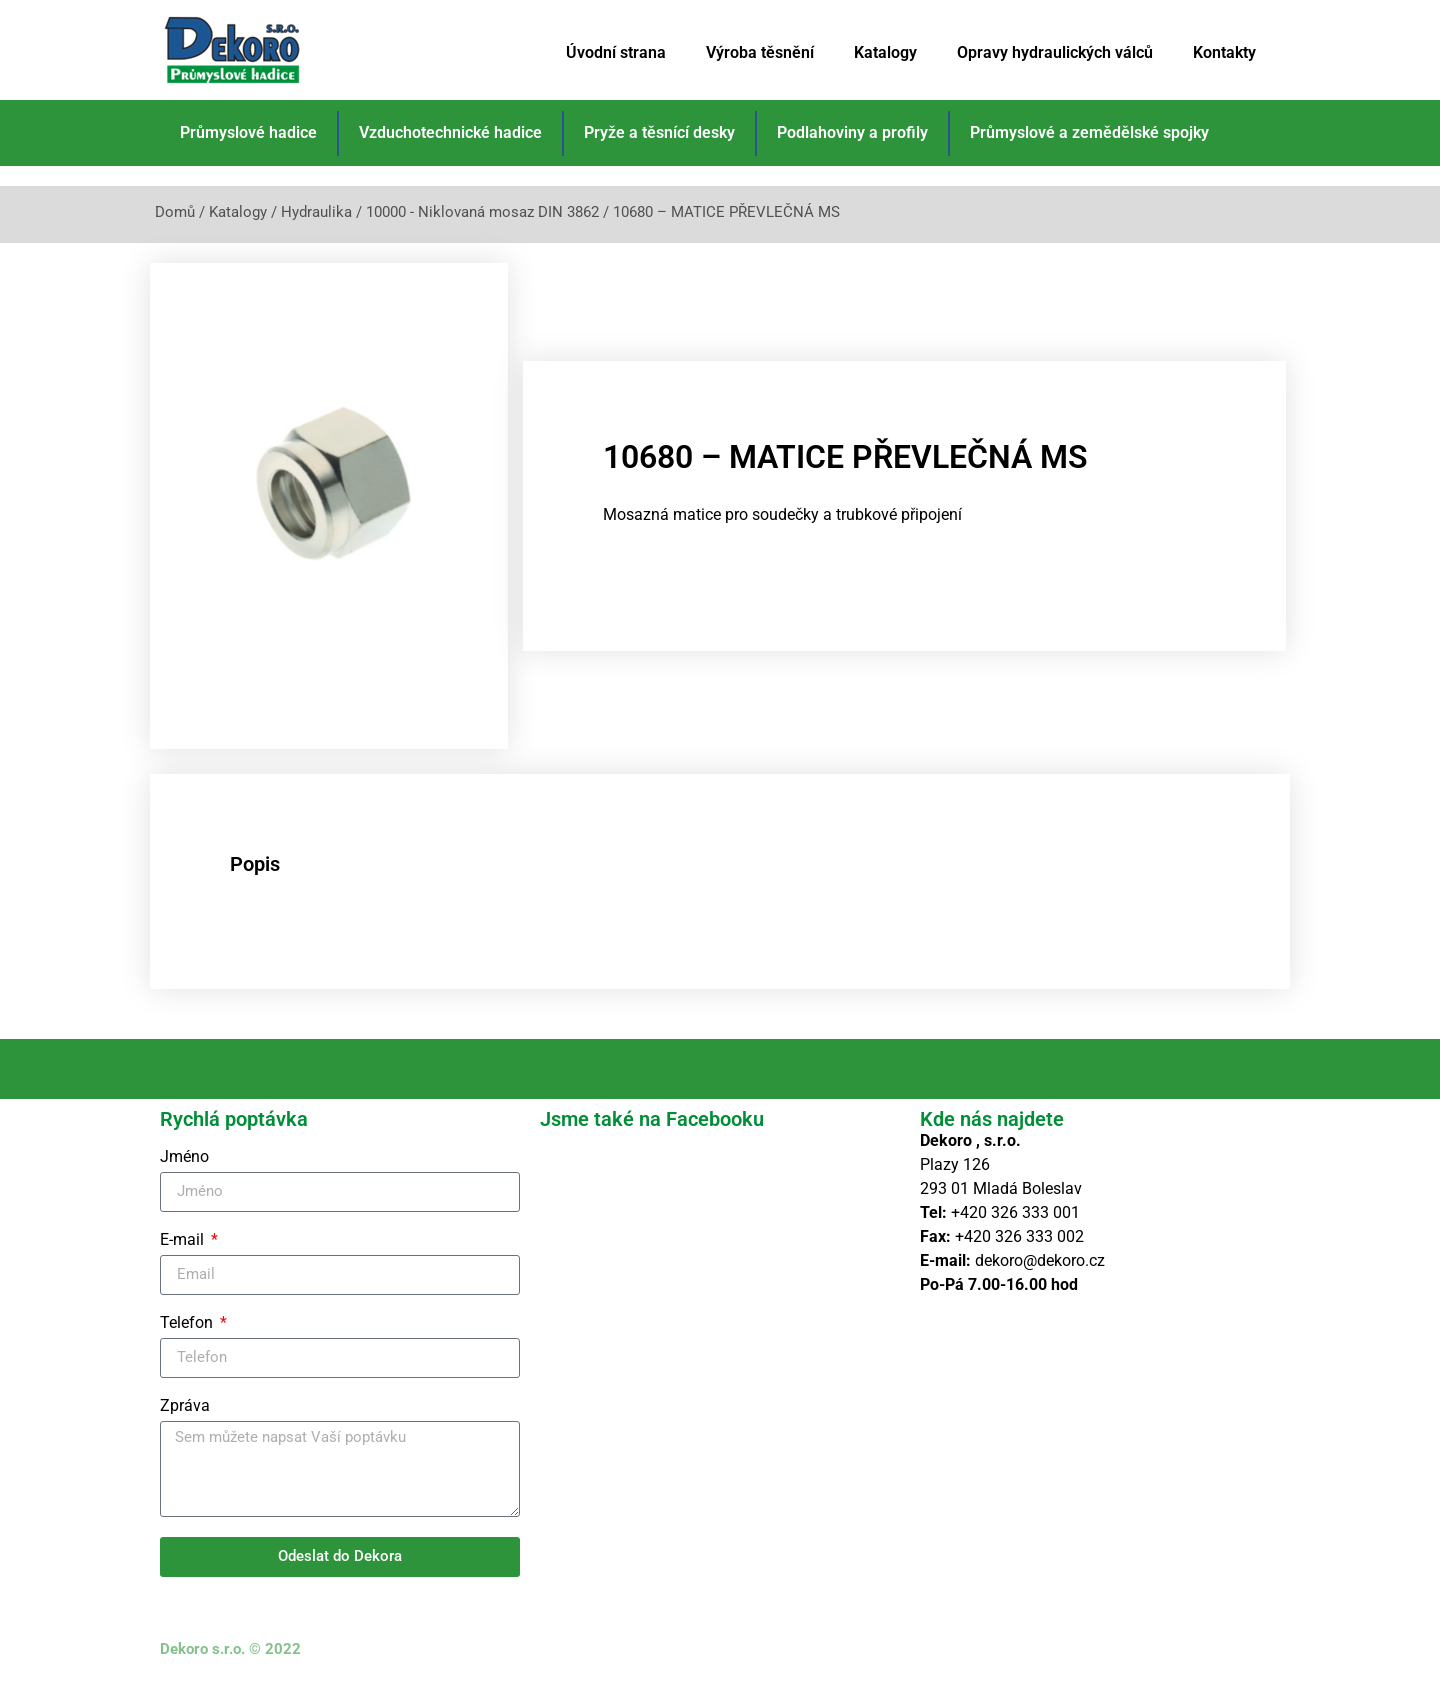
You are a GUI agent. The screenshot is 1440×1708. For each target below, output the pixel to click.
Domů (175, 212)
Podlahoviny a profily (852, 132)
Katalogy (885, 52)
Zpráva (185, 1429)
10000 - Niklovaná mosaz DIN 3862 (482, 212)
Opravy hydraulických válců (1055, 52)
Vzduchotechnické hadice (450, 132)
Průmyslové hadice (248, 132)
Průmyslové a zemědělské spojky (1089, 132)
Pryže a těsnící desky (659, 132)
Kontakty (1224, 52)
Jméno (184, 1180)
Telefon (188, 1346)
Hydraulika (316, 212)
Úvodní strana (616, 52)
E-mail (184, 1263)
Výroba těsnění (760, 52)
